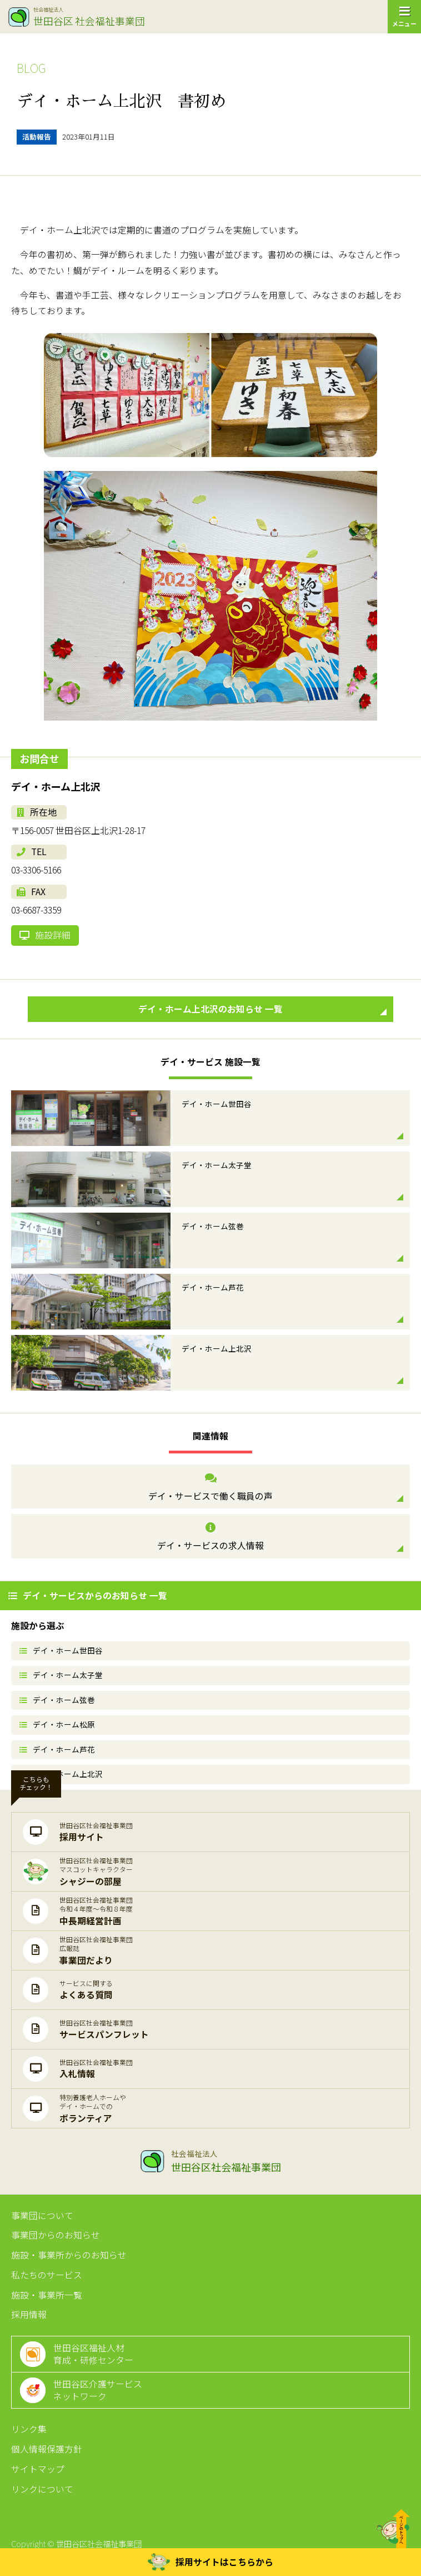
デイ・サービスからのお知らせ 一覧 (87, 1595)
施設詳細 (45, 935)
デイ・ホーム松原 (57, 1724)
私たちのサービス (46, 2275)
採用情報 (29, 2314)
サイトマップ (37, 2469)
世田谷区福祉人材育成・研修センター (93, 2353)
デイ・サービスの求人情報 (210, 1537)
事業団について (42, 2215)
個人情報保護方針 (46, 2449)
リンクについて (42, 2489)
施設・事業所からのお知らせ (69, 2255)
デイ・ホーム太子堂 (61, 1674)
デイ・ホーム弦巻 (57, 1699)
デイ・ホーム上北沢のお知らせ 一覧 (262, 1008)
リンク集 (29, 2429)
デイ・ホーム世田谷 (61, 1650)
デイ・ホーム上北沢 (61, 1773)
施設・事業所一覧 (46, 2295)
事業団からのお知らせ (55, 2234)
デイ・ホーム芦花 (57, 1749)
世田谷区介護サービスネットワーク (97, 2390)
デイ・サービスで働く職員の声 (210, 1487)
